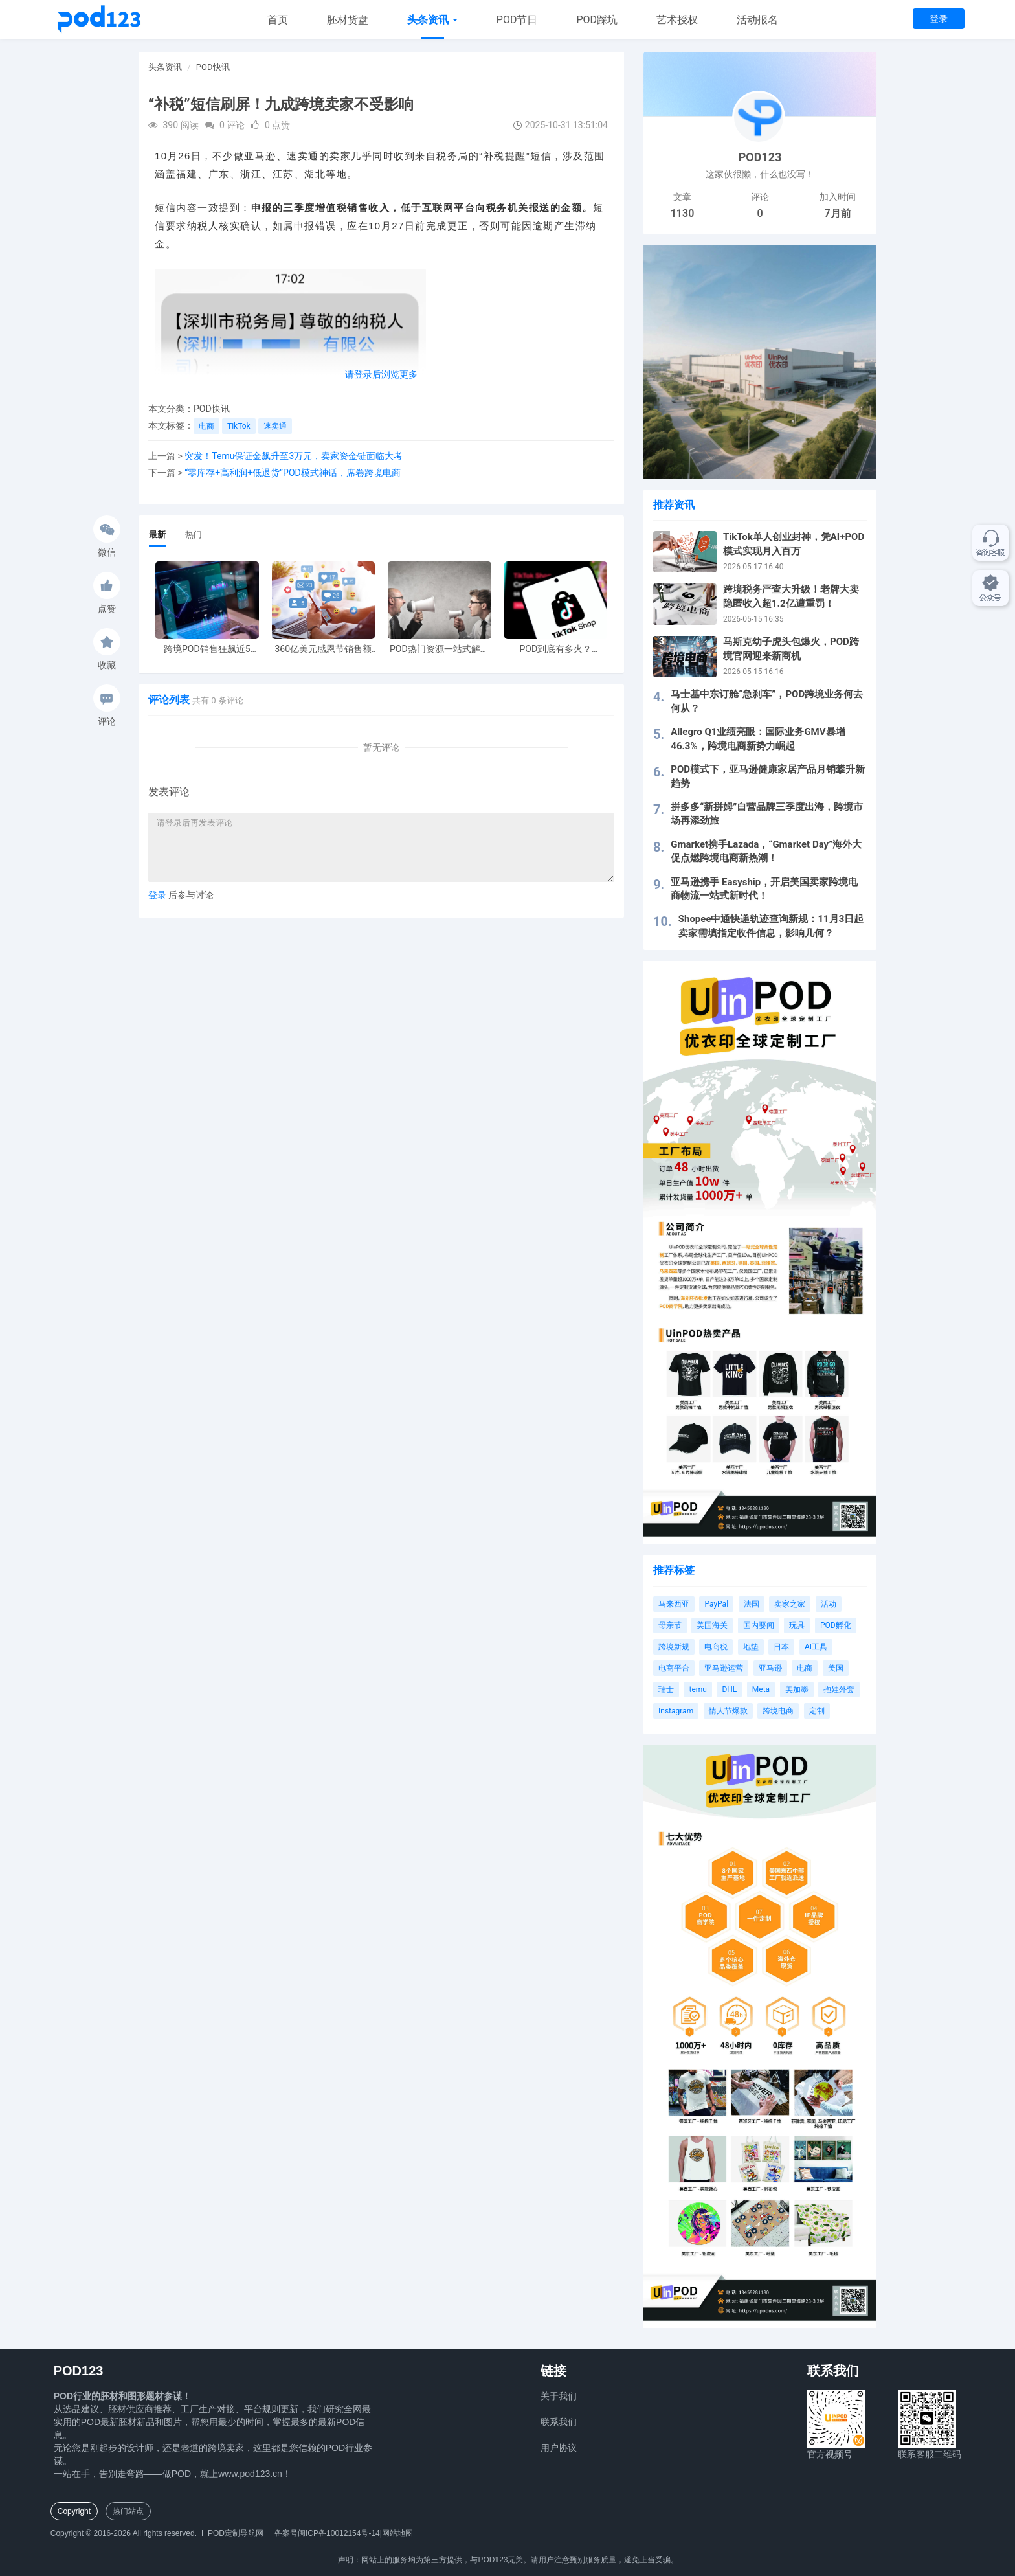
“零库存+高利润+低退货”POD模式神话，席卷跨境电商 (292, 473)
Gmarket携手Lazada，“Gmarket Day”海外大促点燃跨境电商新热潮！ (766, 851)
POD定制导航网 (235, 2533)
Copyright (74, 2511)
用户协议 (559, 2448)
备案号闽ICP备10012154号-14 (327, 2533)
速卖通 (275, 426)
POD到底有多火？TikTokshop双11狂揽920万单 (555, 649)
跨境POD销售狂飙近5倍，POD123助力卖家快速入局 (207, 649)
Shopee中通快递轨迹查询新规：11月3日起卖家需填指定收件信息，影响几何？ (771, 925)
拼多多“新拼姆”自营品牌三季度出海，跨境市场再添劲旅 (767, 813)
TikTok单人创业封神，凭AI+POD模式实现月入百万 (793, 543)
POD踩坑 (597, 20)
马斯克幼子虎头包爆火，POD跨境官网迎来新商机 (791, 648)
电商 (206, 426)
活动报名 (757, 20)
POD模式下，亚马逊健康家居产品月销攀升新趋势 (768, 776)
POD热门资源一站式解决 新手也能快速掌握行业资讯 (439, 649)
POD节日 (517, 20)
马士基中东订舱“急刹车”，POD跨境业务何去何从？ (767, 701)
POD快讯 (213, 67)
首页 (277, 20)
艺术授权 (677, 20)
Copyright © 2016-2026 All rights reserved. (123, 2533)
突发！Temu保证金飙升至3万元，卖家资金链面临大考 (293, 456)
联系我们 (559, 2422)
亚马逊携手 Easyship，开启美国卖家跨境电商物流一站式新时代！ (764, 888)
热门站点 (128, 2511)
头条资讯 (432, 20)
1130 (683, 213)
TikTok (239, 426)
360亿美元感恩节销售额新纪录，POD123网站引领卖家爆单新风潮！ (323, 649)
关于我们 (559, 2396)
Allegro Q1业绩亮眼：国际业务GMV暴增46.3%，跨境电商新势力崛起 (758, 738)
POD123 (760, 157)
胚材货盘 (347, 20)
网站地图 (397, 2533)
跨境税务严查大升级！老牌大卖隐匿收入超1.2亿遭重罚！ (791, 596)
